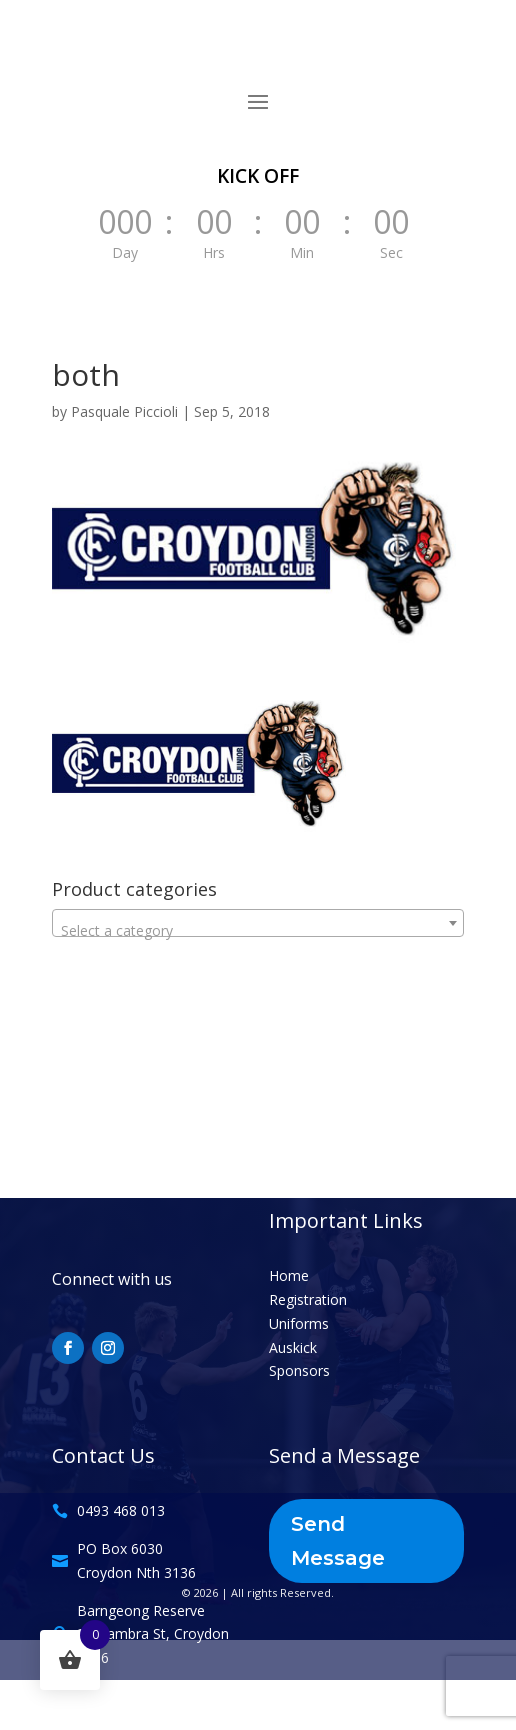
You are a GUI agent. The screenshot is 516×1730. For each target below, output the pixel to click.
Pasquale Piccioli (124, 411)
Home (289, 1275)
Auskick (293, 1347)
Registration (308, 1299)
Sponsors (299, 1370)
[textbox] (258, 931)
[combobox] (258, 923)
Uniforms (299, 1323)
